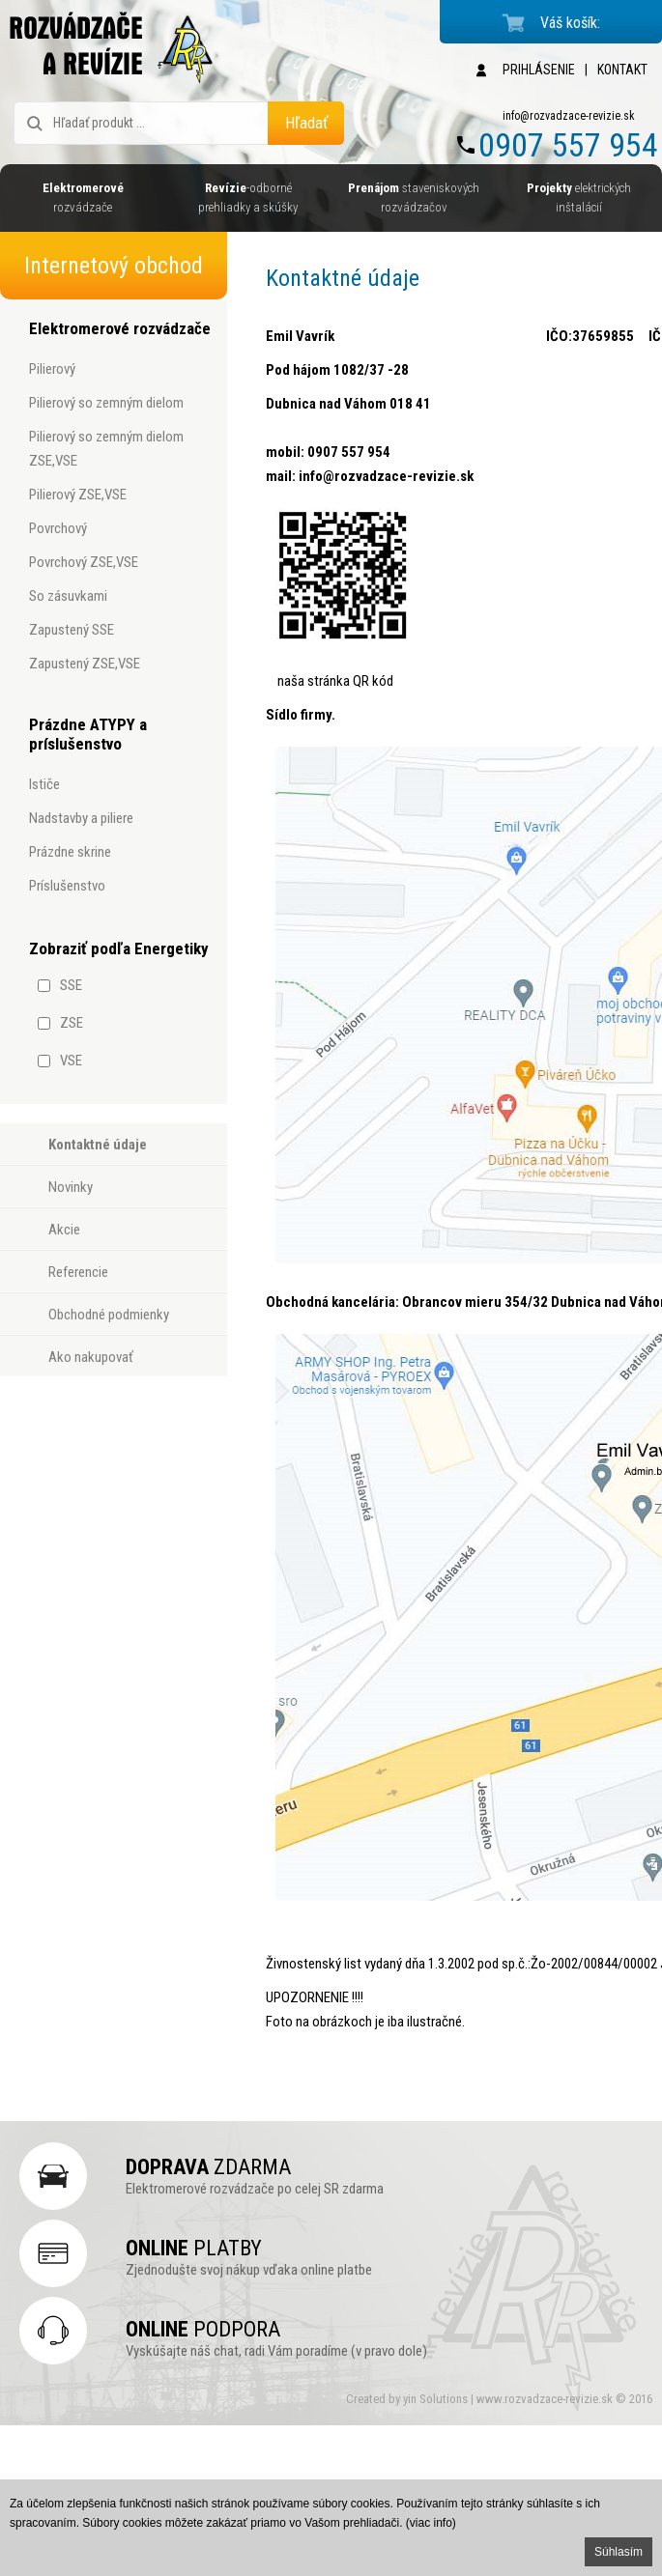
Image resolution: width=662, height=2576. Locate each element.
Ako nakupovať (90, 1357)
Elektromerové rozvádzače (120, 328)
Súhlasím (618, 2552)
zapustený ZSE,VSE (84, 663)
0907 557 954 (568, 145)
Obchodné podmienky (108, 1314)
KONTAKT (622, 69)
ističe (44, 784)
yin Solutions (437, 2399)
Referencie (78, 1272)
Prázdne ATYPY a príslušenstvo (88, 734)
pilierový (52, 369)
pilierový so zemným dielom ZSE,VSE (106, 448)
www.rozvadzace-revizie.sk (544, 2399)
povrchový (58, 528)
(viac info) (431, 2523)
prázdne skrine (70, 852)
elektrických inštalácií (579, 197)
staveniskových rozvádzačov (413, 197)
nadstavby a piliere (81, 818)
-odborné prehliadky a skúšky (248, 197)
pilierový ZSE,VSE (78, 494)
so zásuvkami (68, 596)
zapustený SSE (71, 629)
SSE (71, 985)
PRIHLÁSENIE (539, 69)
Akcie (64, 1229)
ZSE (71, 1023)
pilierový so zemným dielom (106, 402)
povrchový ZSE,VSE (83, 562)
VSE (71, 1060)
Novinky (70, 1187)
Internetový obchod (113, 265)
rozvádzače (83, 197)
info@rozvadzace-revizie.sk (569, 116)
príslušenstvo (67, 885)
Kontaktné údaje (97, 1144)
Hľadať (306, 122)
